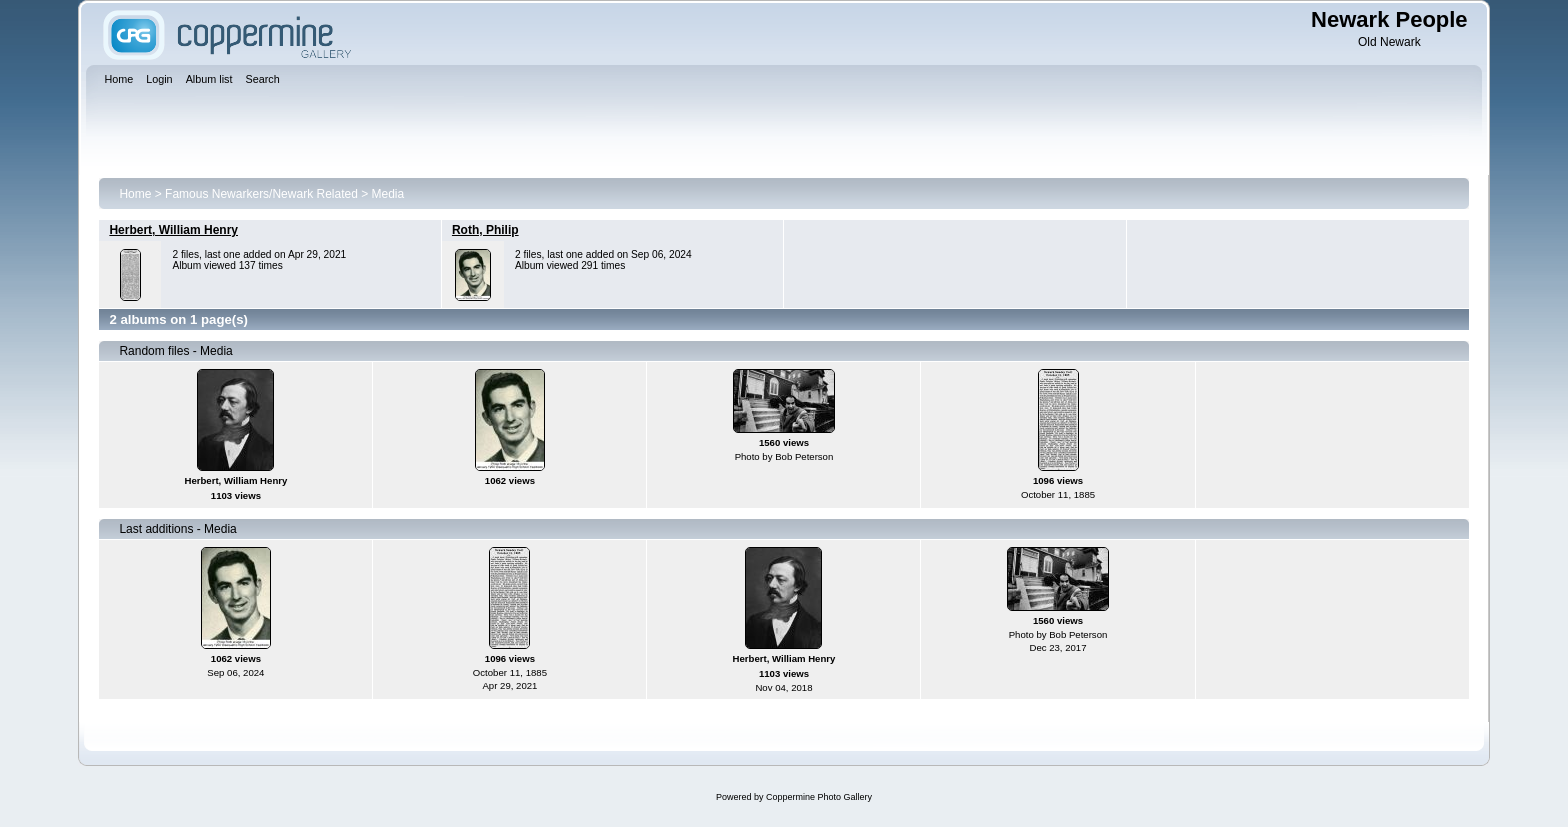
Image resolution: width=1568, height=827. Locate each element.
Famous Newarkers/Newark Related (261, 194)
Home (135, 194)
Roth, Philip (485, 230)
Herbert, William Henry (173, 230)
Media (388, 194)
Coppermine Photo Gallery (819, 797)
